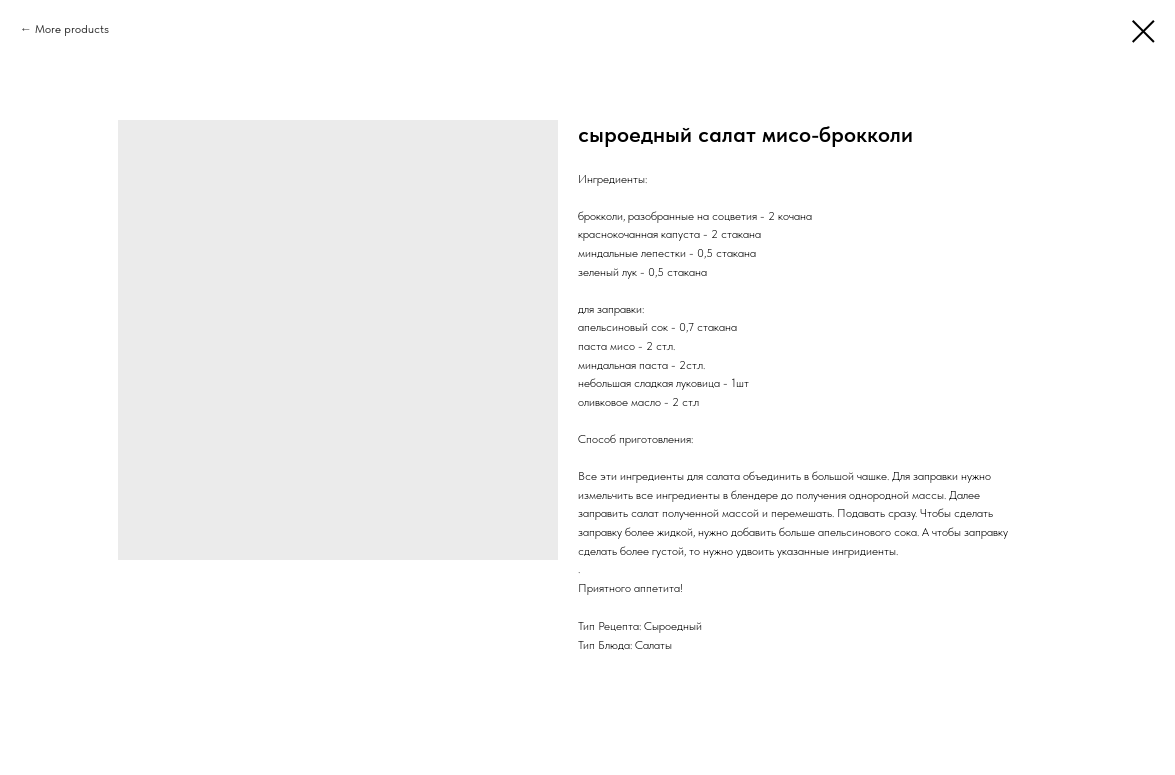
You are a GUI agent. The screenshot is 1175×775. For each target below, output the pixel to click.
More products (72, 29)
